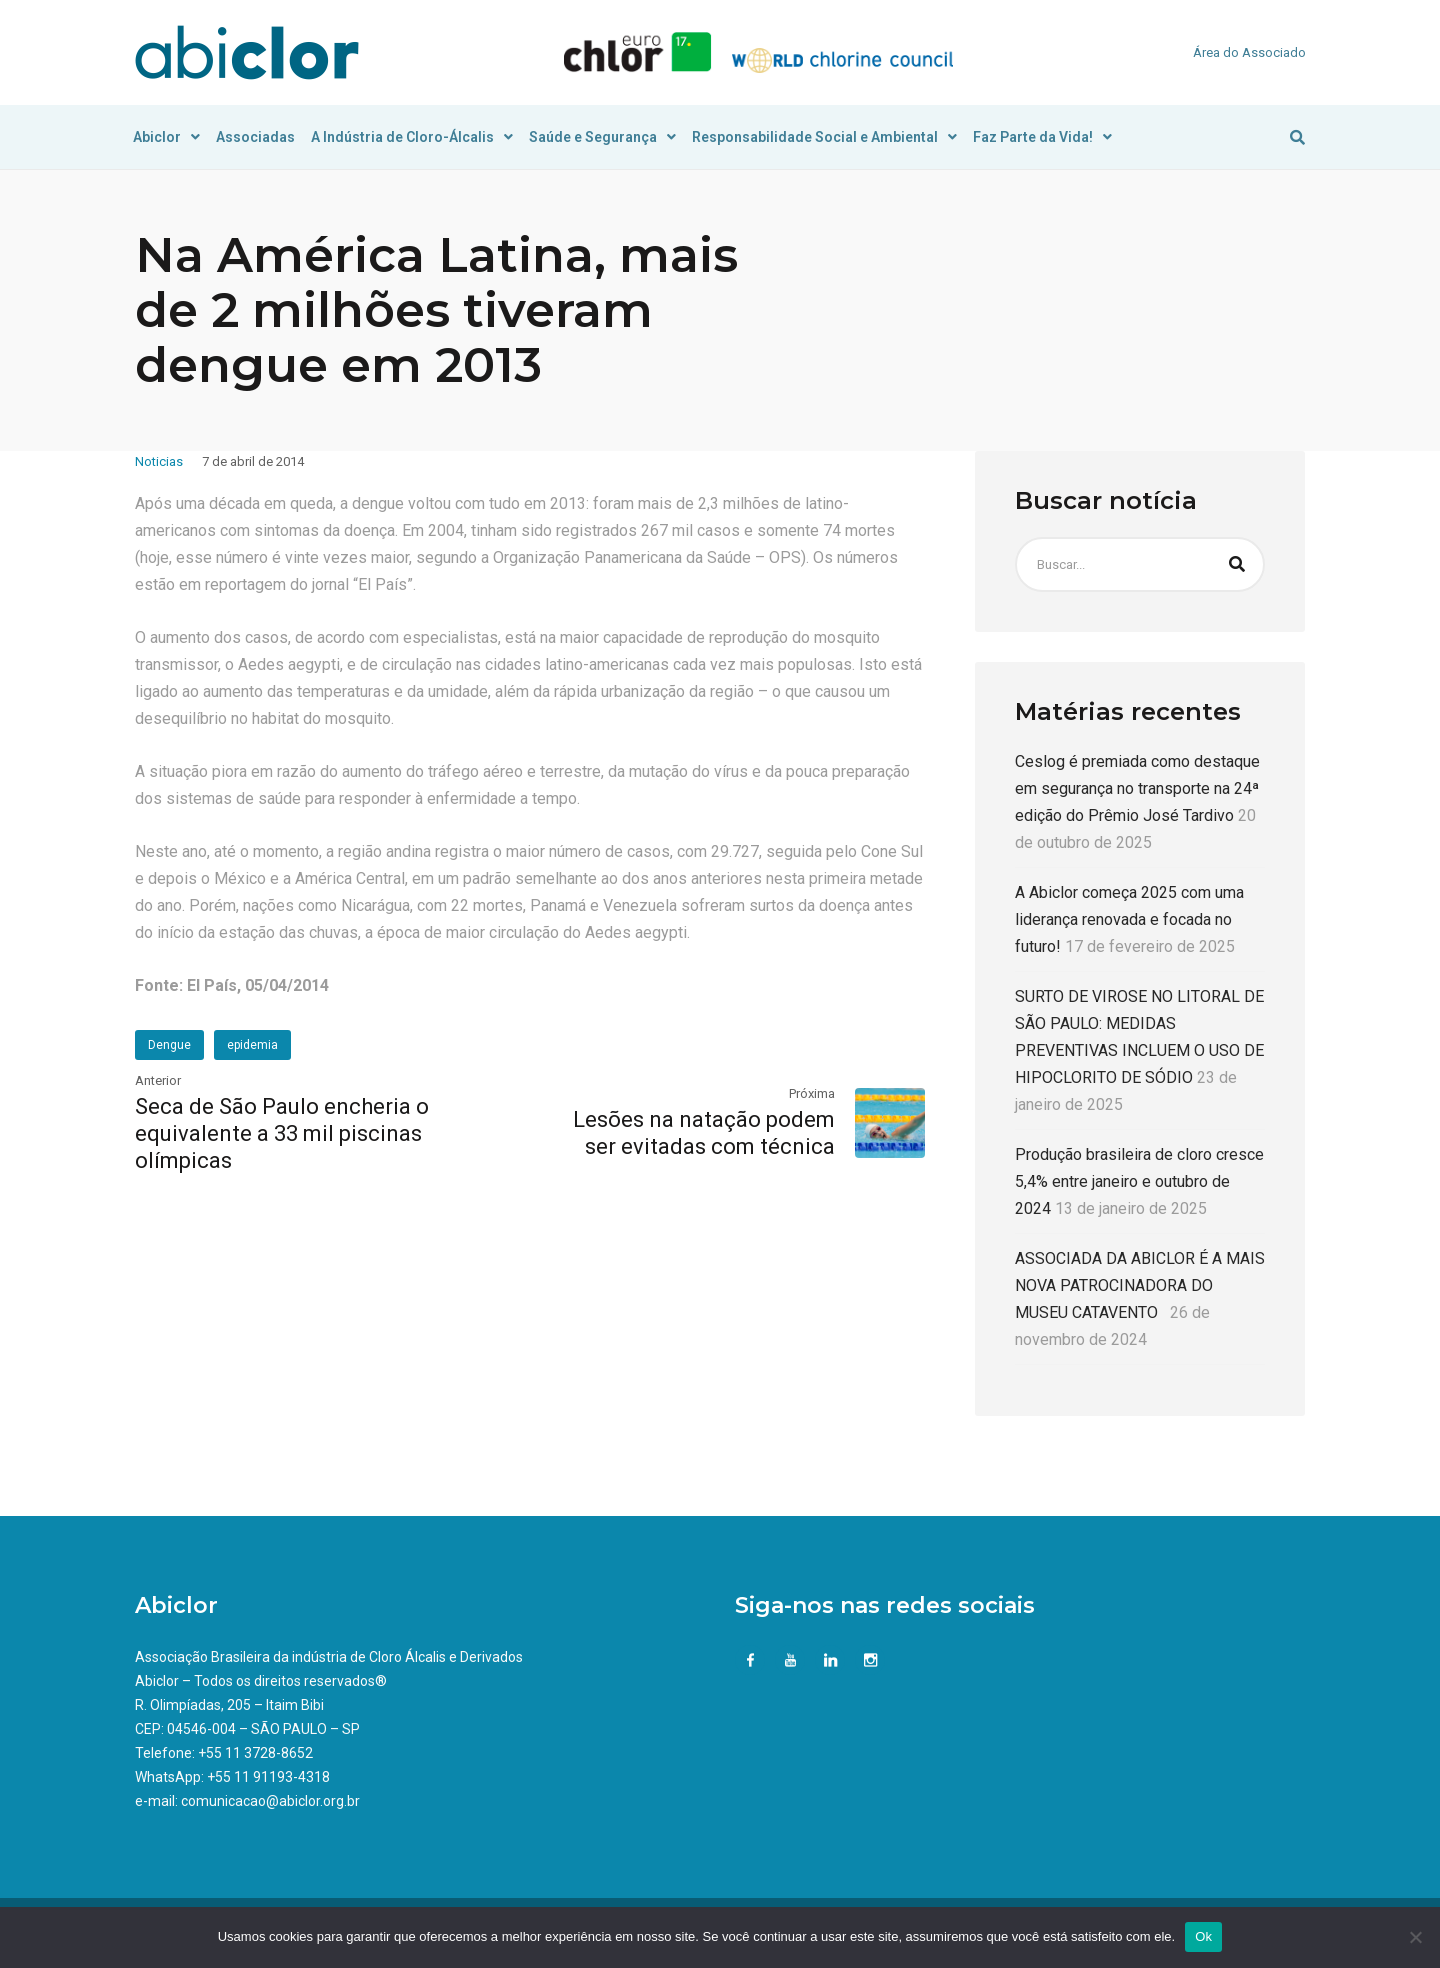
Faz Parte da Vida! (1042, 137)
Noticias (159, 461)
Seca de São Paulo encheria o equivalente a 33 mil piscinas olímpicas (282, 1133)
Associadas (255, 137)
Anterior (158, 1080)
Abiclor (166, 137)
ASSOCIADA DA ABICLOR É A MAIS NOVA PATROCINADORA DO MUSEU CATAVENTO (1140, 1285)
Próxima (812, 1093)
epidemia (252, 1045)
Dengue (169, 1045)
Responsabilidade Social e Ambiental (824, 137)
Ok (1203, 1936)
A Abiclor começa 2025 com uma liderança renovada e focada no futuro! (1129, 919)
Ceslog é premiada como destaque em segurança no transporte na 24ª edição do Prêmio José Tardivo (1137, 788)
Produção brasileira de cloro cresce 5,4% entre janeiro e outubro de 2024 (1139, 1181)
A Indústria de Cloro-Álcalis (412, 137)
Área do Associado (1249, 52)
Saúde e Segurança (602, 137)
